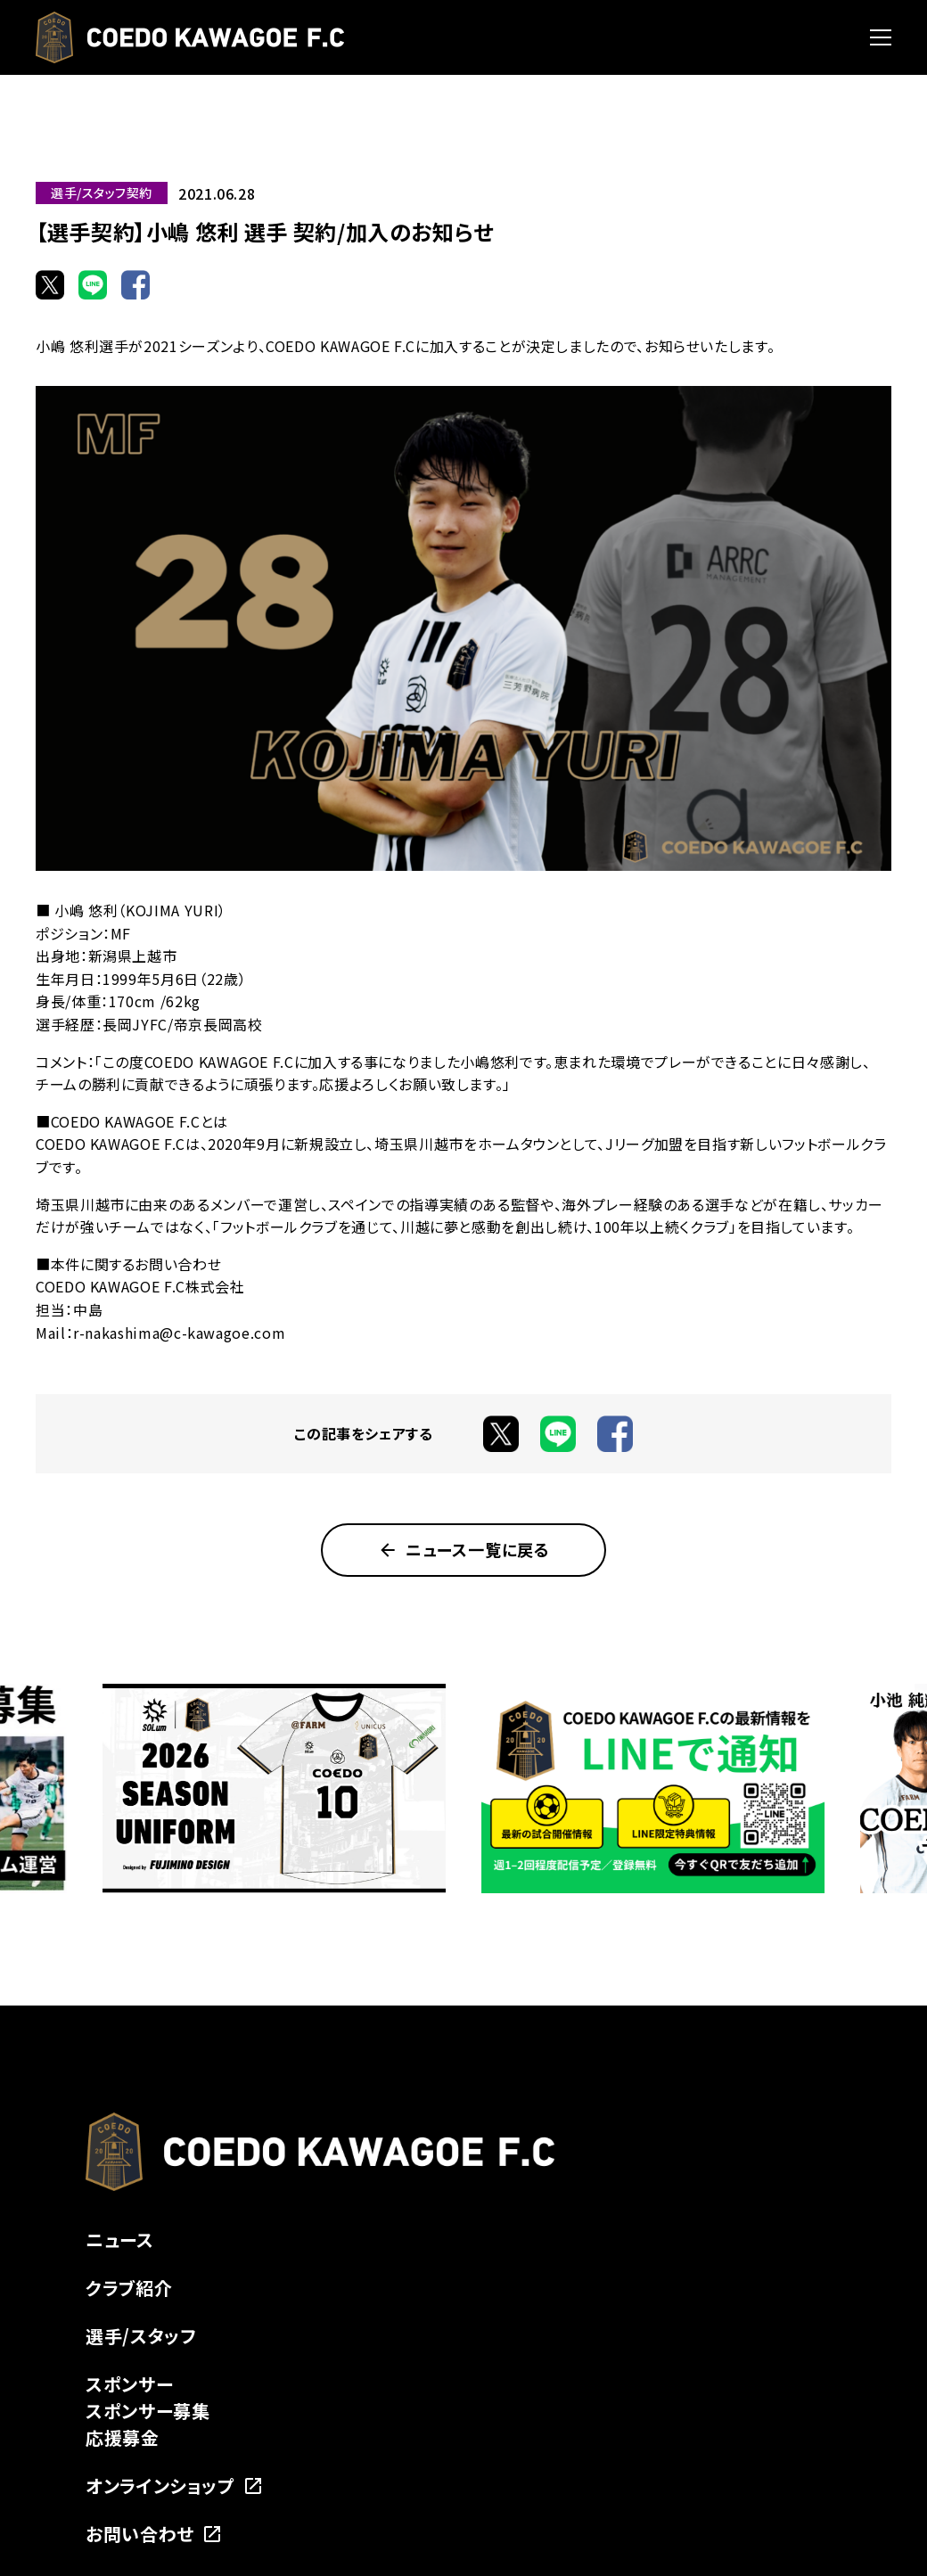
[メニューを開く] (880, 37)
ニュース (120, 2239)
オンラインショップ (175, 2485)
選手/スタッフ (141, 2336)
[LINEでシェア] (92, 284)
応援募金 (123, 2437)
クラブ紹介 (129, 2288)
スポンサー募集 (147, 2411)
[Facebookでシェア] (135, 284)
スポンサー (129, 2384)
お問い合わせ (154, 2534)
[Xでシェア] (50, 284)
